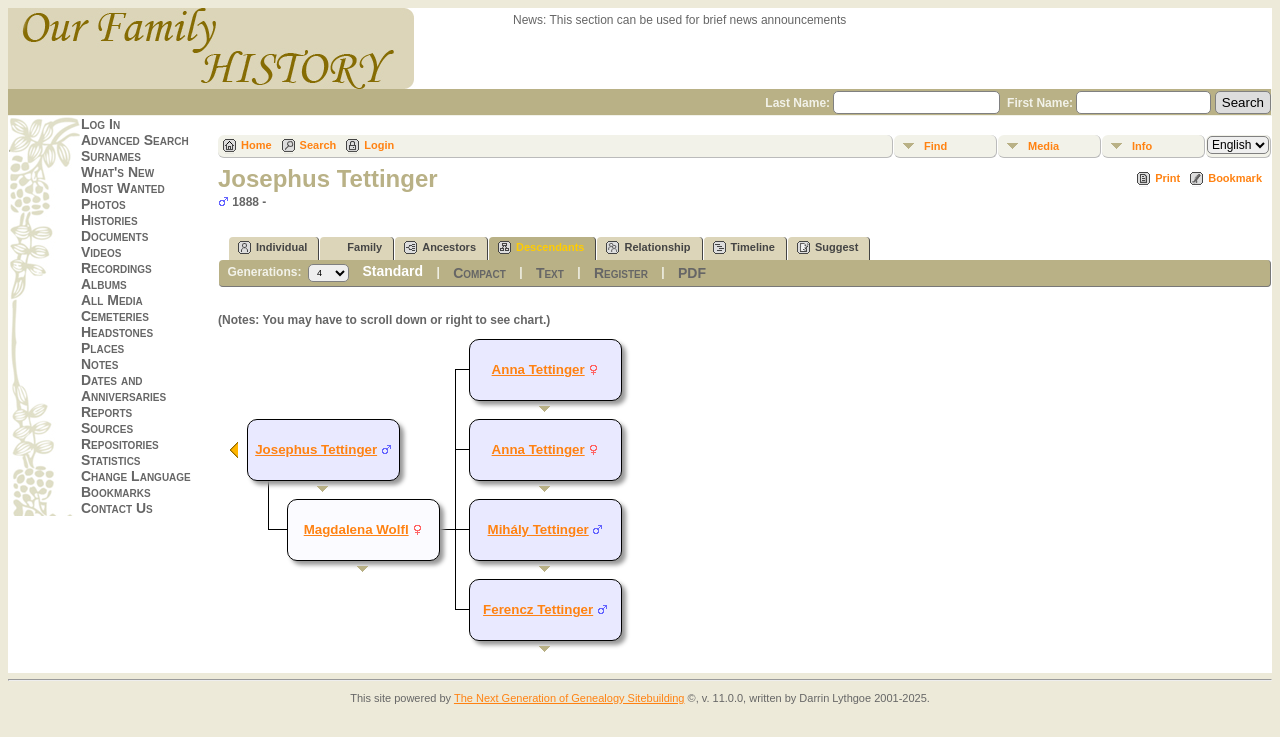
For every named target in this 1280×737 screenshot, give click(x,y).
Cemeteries (115, 316)
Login (379, 145)
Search (318, 145)
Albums (104, 284)
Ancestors (440, 247)
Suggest (827, 247)
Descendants (541, 247)
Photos (103, 204)
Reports (106, 412)
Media (1043, 146)
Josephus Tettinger (316, 449)
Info (1142, 146)
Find (935, 146)
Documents (114, 236)
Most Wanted (123, 188)
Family (355, 247)
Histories (109, 220)
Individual (272, 247)
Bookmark (1235, 178)
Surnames (111, 156)
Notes (99, 364)
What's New (117, 172)
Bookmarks (116, 492)
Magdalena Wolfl (356, 529)
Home (256, 145)
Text (550, 273)
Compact (479, 273)
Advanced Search (135, 140)
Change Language (136, 476)
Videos (101, 252)
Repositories (120, 444)
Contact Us (117, 508)
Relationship (648, 247)
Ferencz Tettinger (538, 609)
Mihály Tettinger (538, 529)
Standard (392, 271)
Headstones (117, 332)
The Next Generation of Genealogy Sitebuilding (569, 698)
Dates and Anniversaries (123, 388)
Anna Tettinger (538, 369)
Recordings (116, 268)
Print (1167, 178)
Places (102, 348)
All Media (112, 300)
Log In (100, 124)
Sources (107, 428)
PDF (692, 273)
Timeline (744, 247)
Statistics (111, 460)
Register (621, 273)
